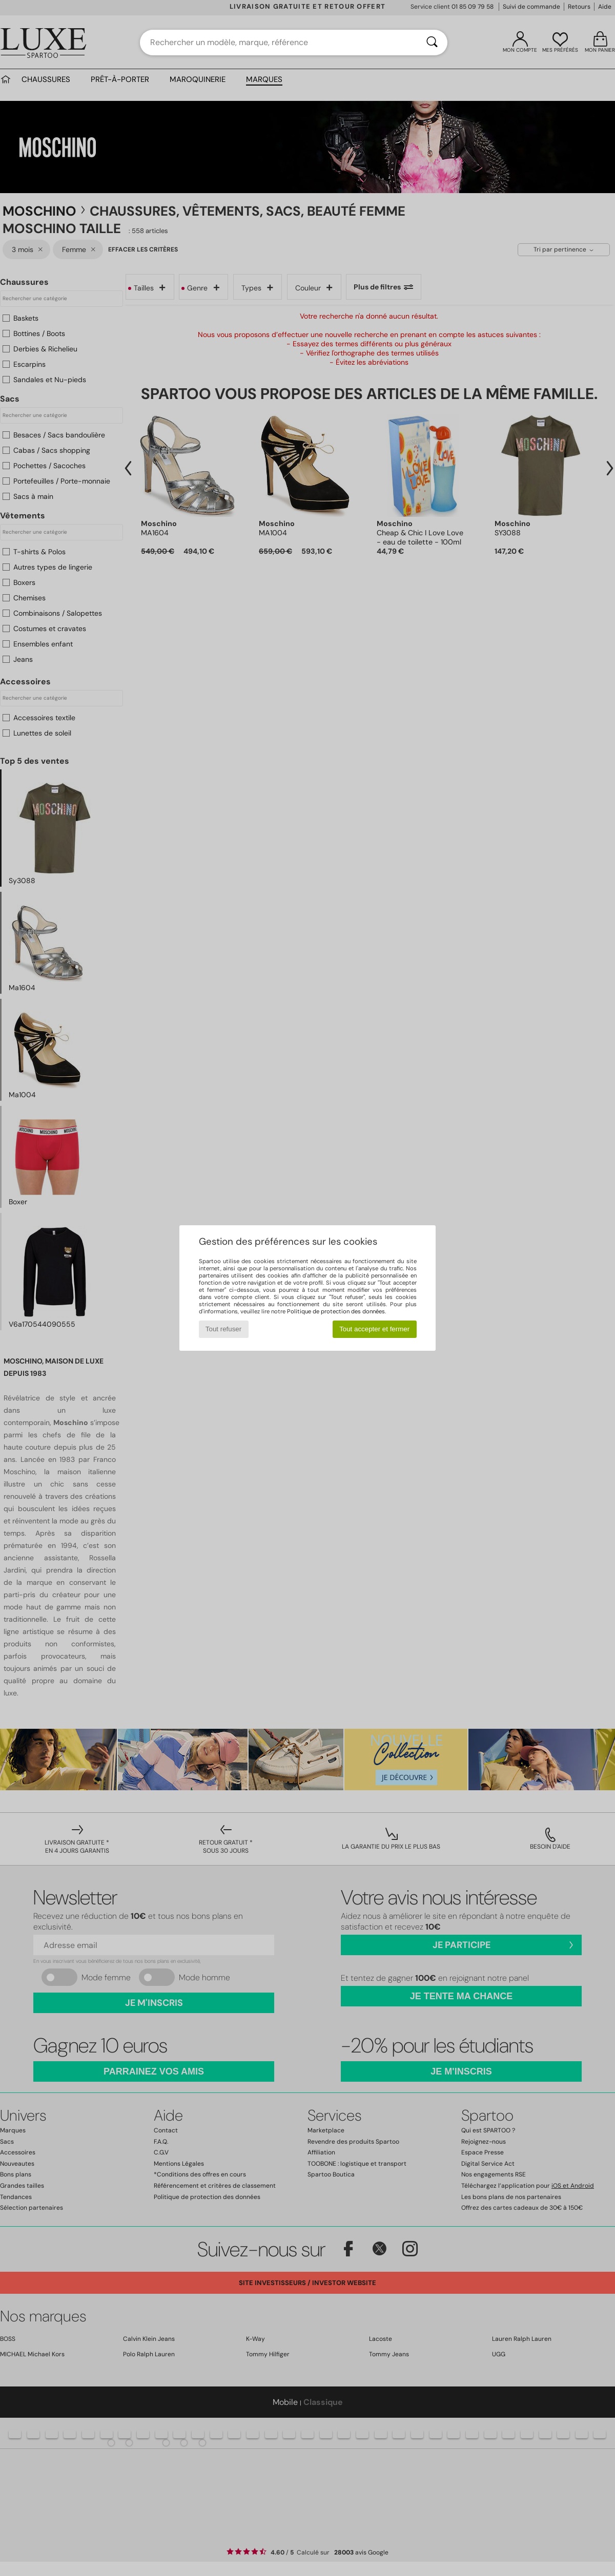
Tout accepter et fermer (374, 1329)
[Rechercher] (432, 42)
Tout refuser (223, 1329)
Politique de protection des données (336, 1311)
